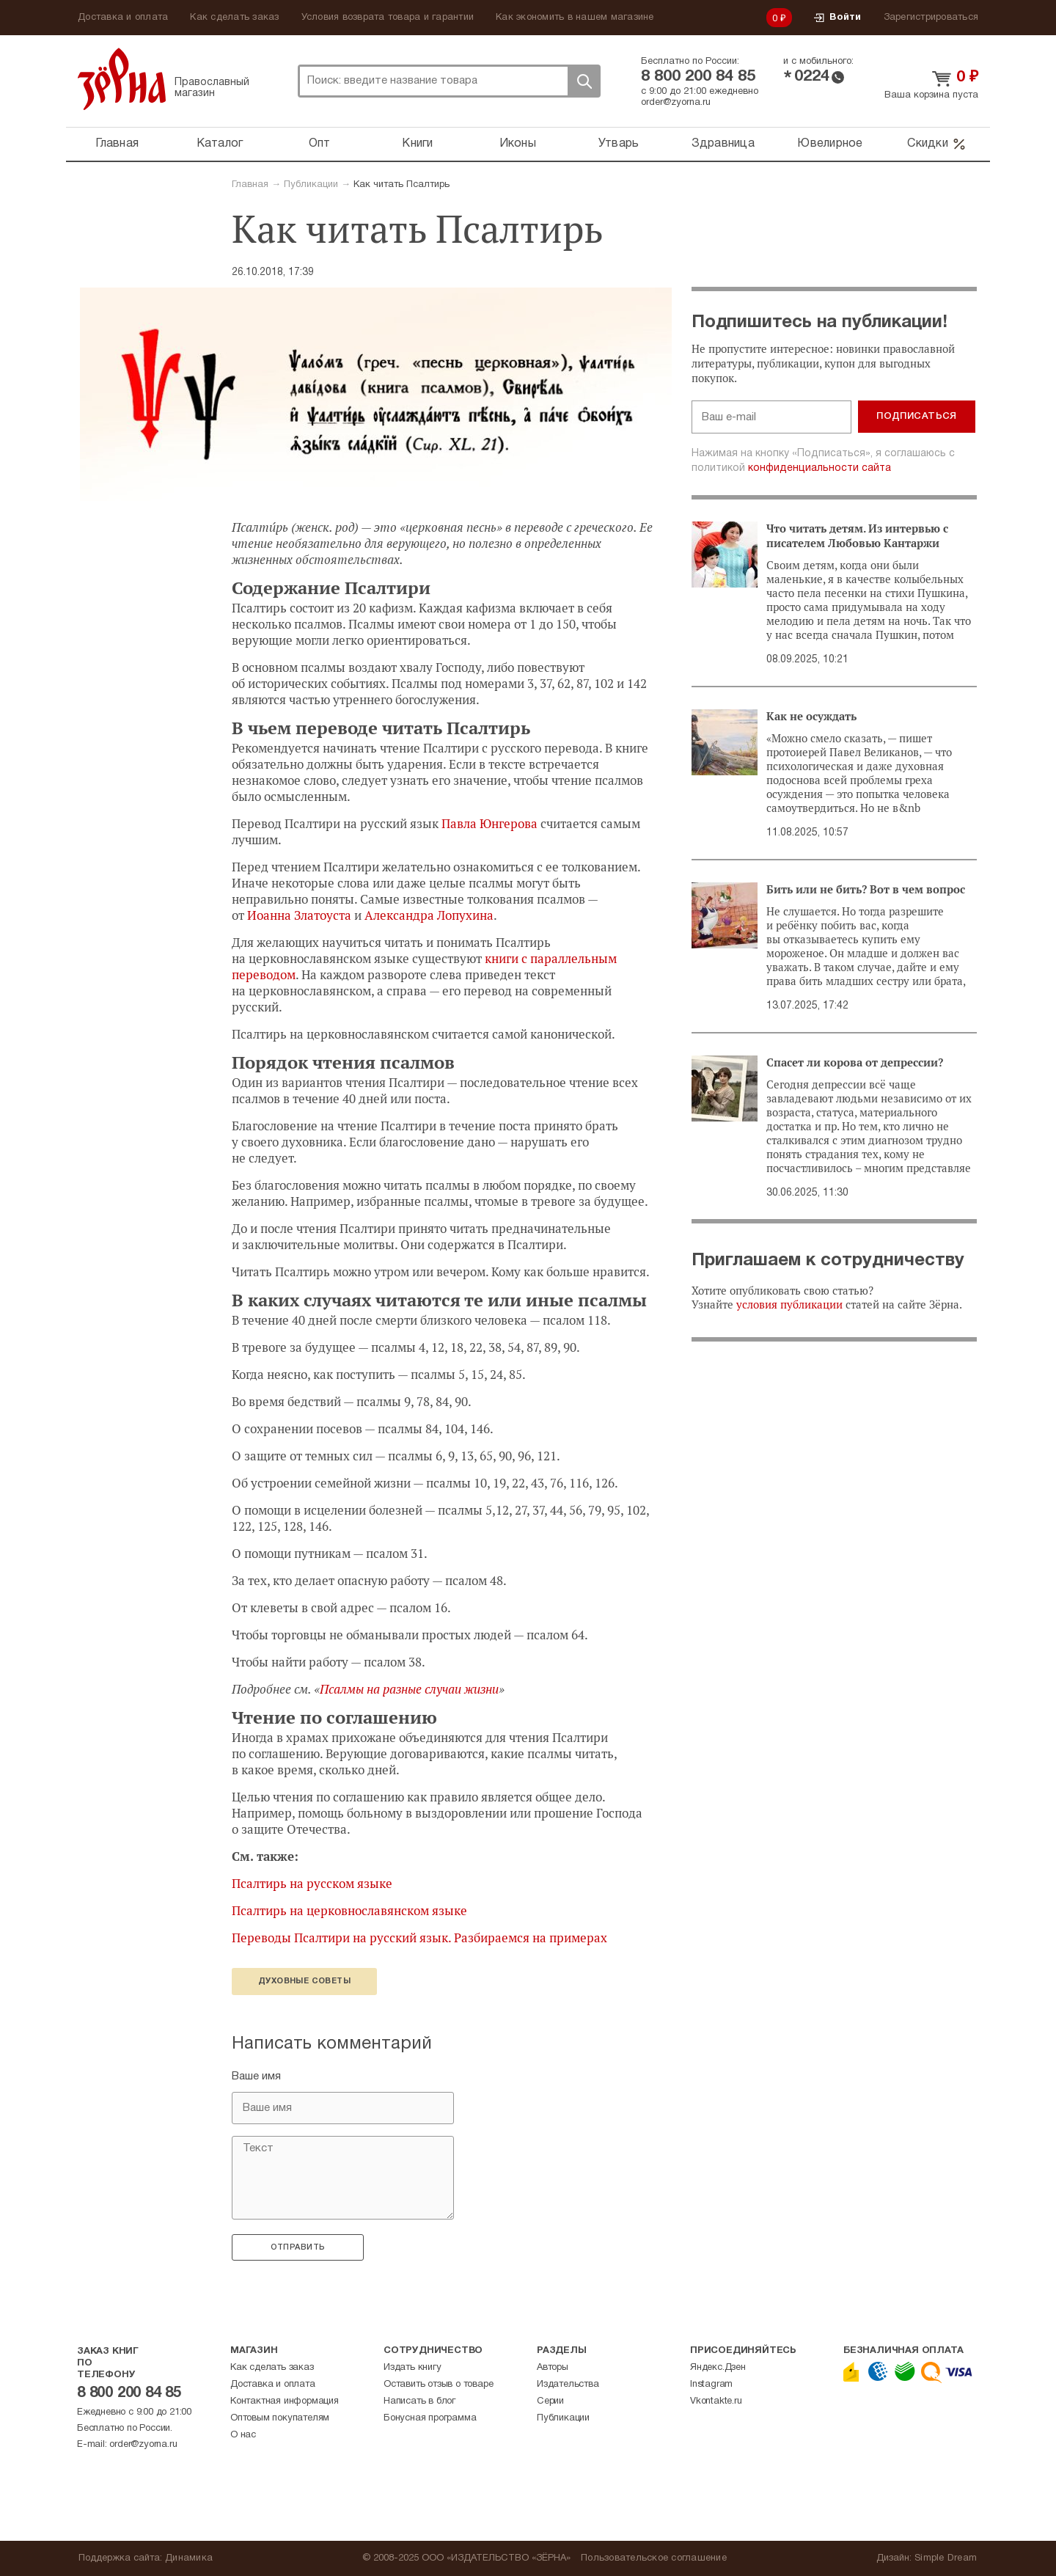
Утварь (618, 144)
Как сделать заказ (234, 17)
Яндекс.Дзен (718, 2367)
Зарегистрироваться (931, 17)
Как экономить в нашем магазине (575, 17)
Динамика (189, 2558)
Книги (417, 144)
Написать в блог (419, 2401)
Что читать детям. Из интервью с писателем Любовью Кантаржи (857, 536)
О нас (243, 2435)
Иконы (517, 144)
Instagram (711, 2384)
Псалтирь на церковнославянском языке (349, 1911)
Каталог (220, 144)
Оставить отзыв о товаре (438, 2384)
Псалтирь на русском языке (312, 1884)
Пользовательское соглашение (654, 2558)
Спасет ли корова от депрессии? (854, 1062)
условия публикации (789, 1304)
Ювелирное (829, 144)
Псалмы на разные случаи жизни (409, 1689)
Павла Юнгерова (489, 824)
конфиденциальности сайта (819, 468)
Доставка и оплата (123, 17)
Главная (117, 144)
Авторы (552, 2367)
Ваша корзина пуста (931, 95)
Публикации (311, 184)
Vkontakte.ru (716, 2401)
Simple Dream (945, 2558)
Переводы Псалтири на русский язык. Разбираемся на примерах (419, 1938)
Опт (320, 144)
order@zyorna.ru (676, 102)
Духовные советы (304, 1981)
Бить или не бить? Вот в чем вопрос (865, 889)
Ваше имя (256, 2076)
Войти (837, 18)
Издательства (568, 2384)
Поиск (584, 81)
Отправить (298, 2247)
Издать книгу (412, 2367)
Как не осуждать (811, 716)
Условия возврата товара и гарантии (387, 17)
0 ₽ (779, 19)
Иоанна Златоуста (299, 915)
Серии (550, 2401)
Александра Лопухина (429, 915)
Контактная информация (284, 2401)
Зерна (122, 79)
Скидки (937, 144)
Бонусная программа (430, 2418)
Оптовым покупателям (279, 2418)
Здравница (723, 144)
